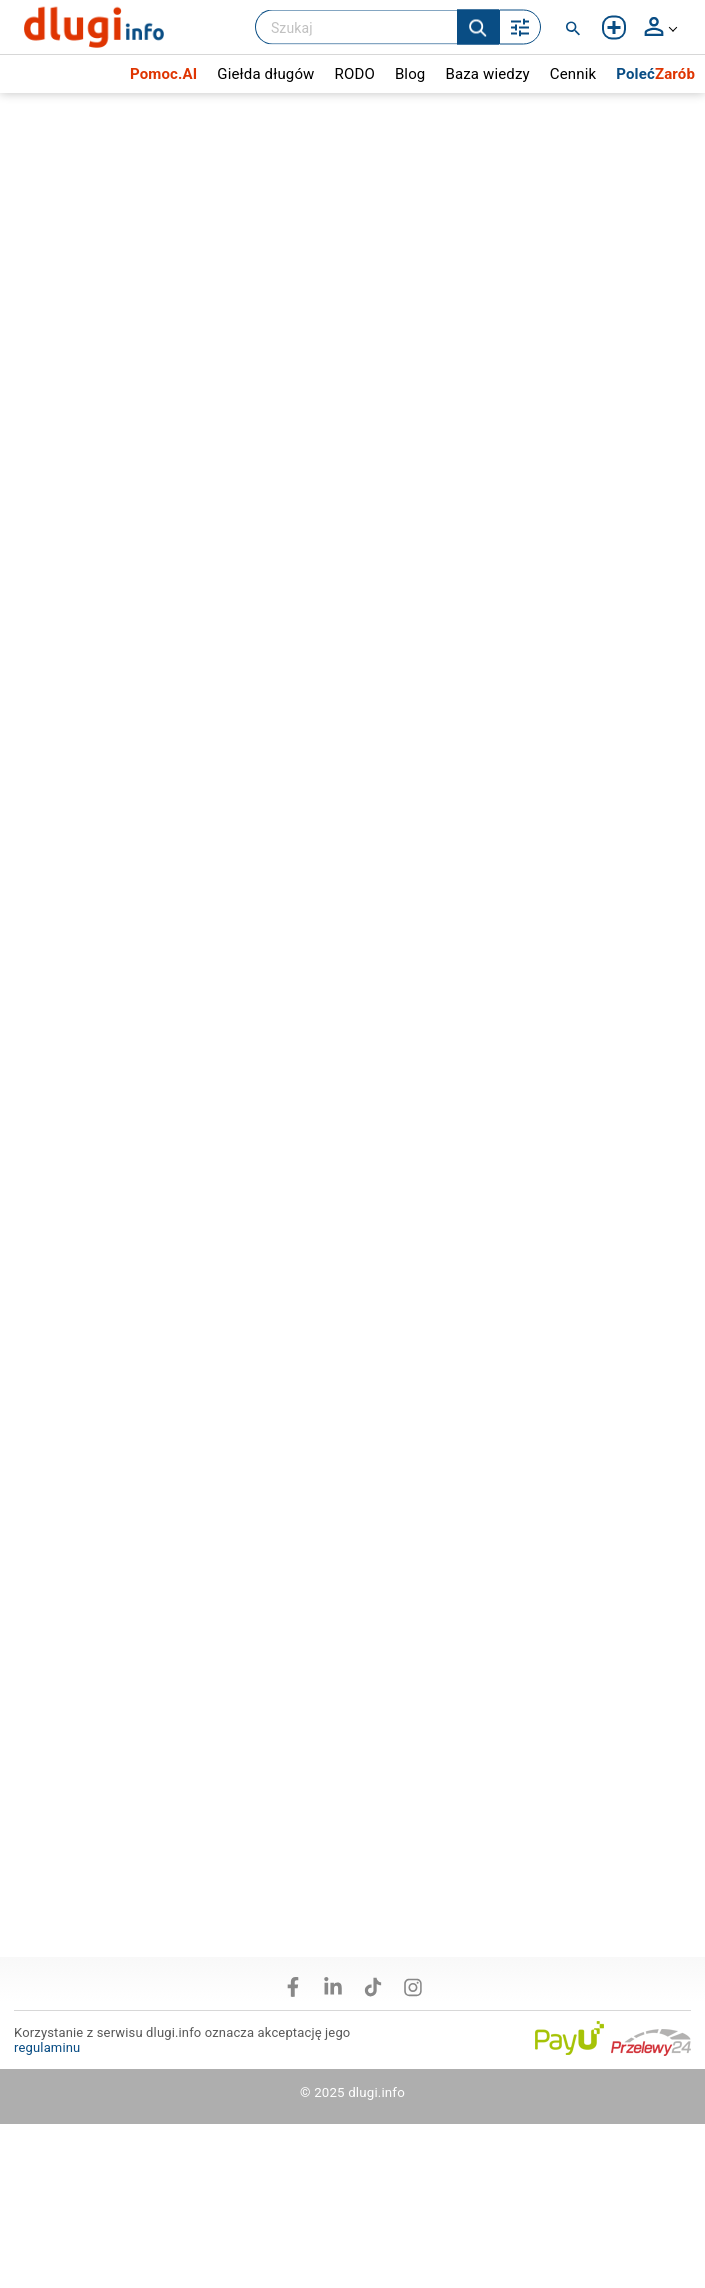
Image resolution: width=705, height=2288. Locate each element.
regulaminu (47, 2047)
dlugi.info (376, 2092)
